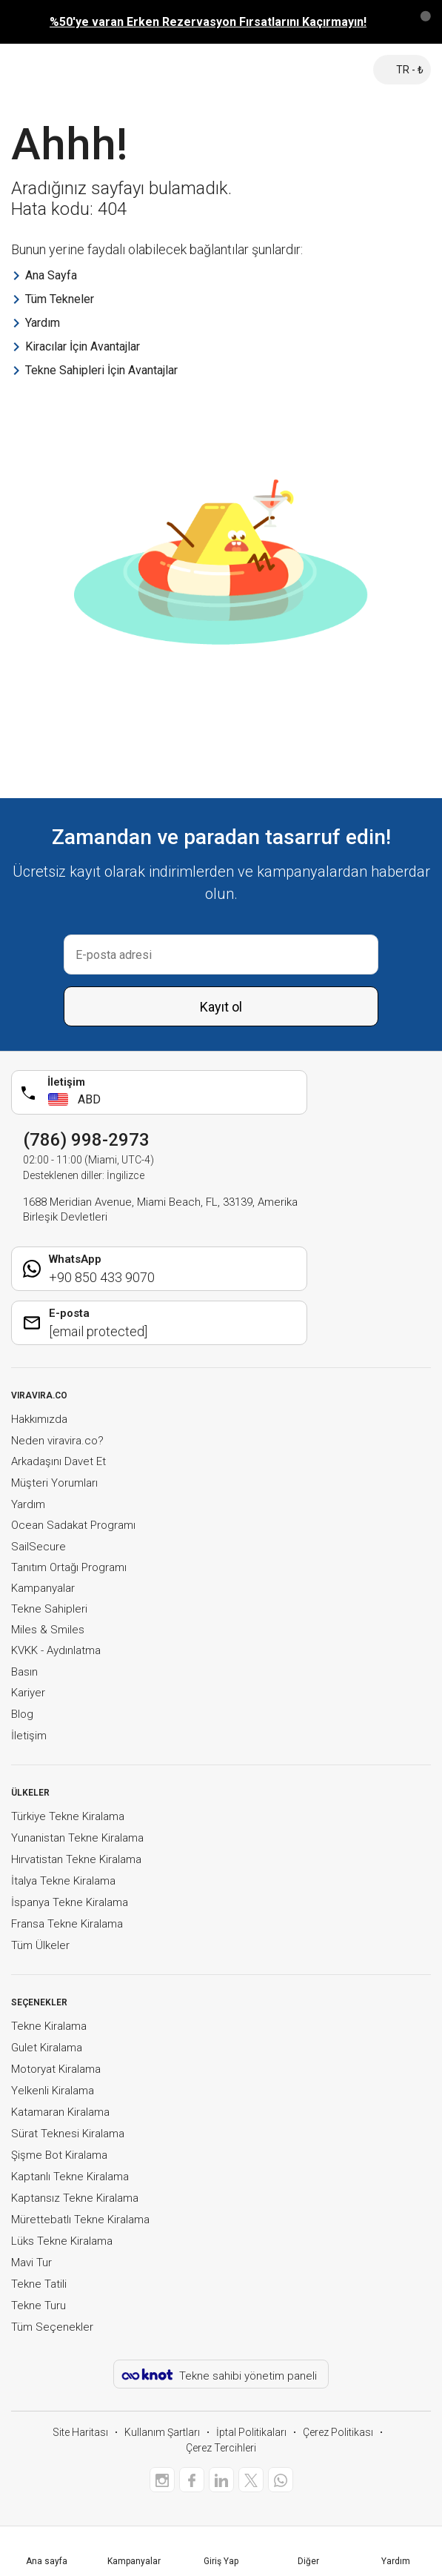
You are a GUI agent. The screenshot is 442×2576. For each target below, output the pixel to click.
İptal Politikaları (251, 2432)
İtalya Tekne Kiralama (63, 1881)
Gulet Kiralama (46, 2047)
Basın (24, 1672)
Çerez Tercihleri (221, 2448)
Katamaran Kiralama (60, 2112)
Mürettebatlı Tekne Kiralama (80, 2219)
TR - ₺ (402, 70)
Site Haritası (80, 2432)
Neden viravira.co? (57, 1440)
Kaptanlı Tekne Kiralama (70, 2176)
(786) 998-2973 (86, 1139)
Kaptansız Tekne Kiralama (74, 2198)
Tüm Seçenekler (52, 2327)
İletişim (29, 1735)
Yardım (28, 1504)
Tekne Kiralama (49, 2026)
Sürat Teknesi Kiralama (67, 2133)
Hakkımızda (39, 1419)
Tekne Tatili (39, 2284)
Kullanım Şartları (162, 2432)
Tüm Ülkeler (40, 1945)
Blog (22, 1714)
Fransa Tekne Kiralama (67, 1924)
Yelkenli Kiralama (52, 2090)
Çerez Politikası (338, 2432)
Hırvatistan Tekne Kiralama (76, 1859)
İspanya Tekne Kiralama (69, 1902)
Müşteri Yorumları (54, 1483)
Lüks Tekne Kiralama (62, 2241)
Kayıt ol (221, 1007)
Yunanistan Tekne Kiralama (77, 1838)
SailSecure (38, 1546)
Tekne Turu (38, 2305)
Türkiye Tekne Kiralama (67, 1816)
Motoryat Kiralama (56, 2069)
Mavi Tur (31, 2262)
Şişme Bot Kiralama (59, 2155)
